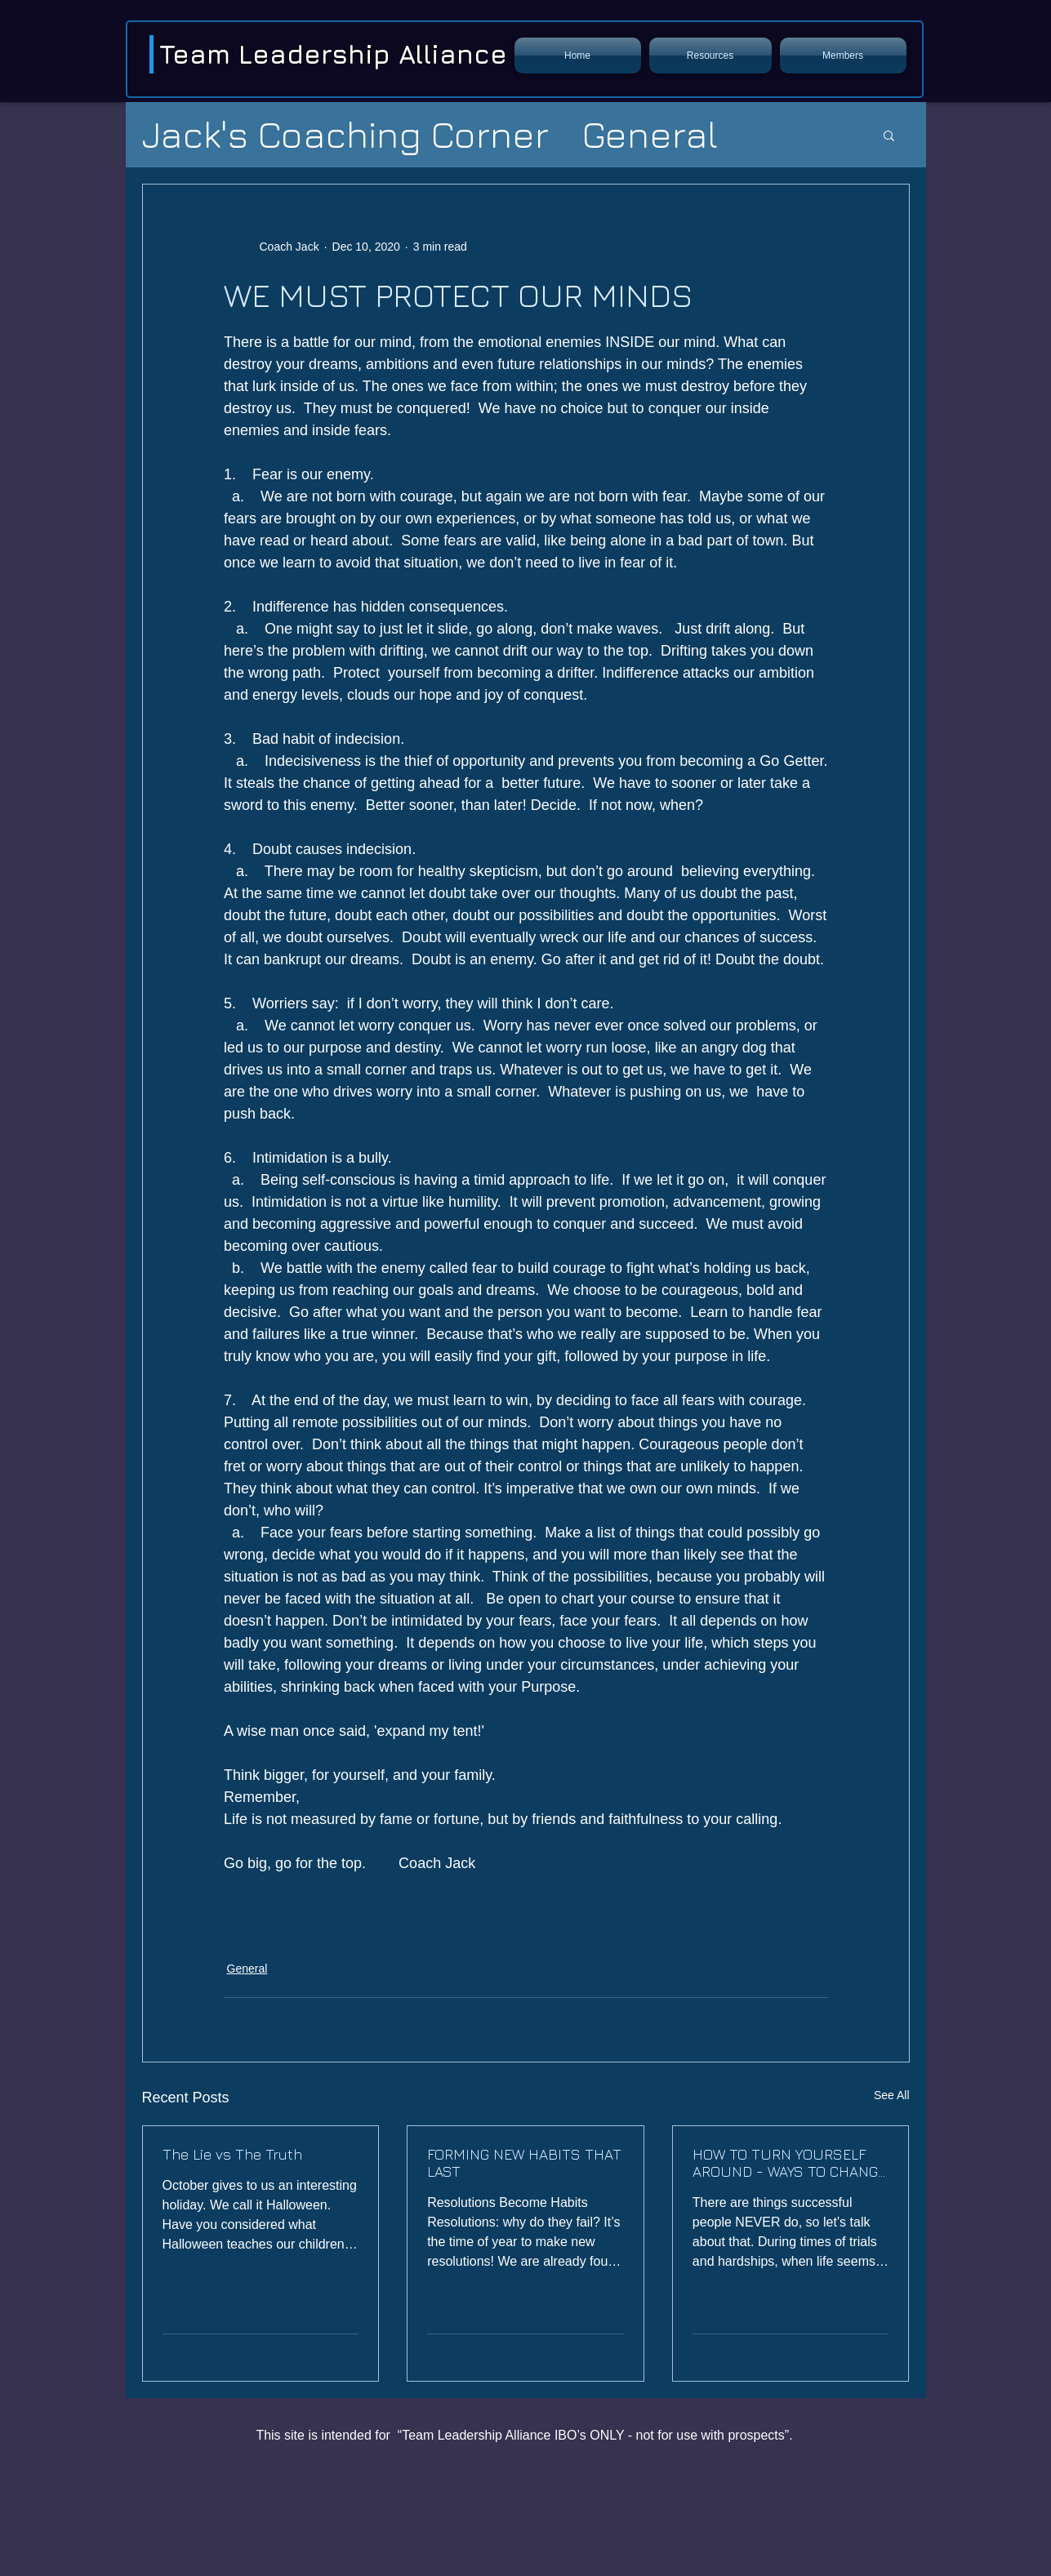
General (649, 134)
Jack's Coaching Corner (345, 134)
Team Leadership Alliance (333, 53)
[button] (710, 55)
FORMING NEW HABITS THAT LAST (524, 2163)
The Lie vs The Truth (232, 2154)
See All (892, 2095)
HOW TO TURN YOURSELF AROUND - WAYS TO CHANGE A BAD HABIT (789, 2163)
